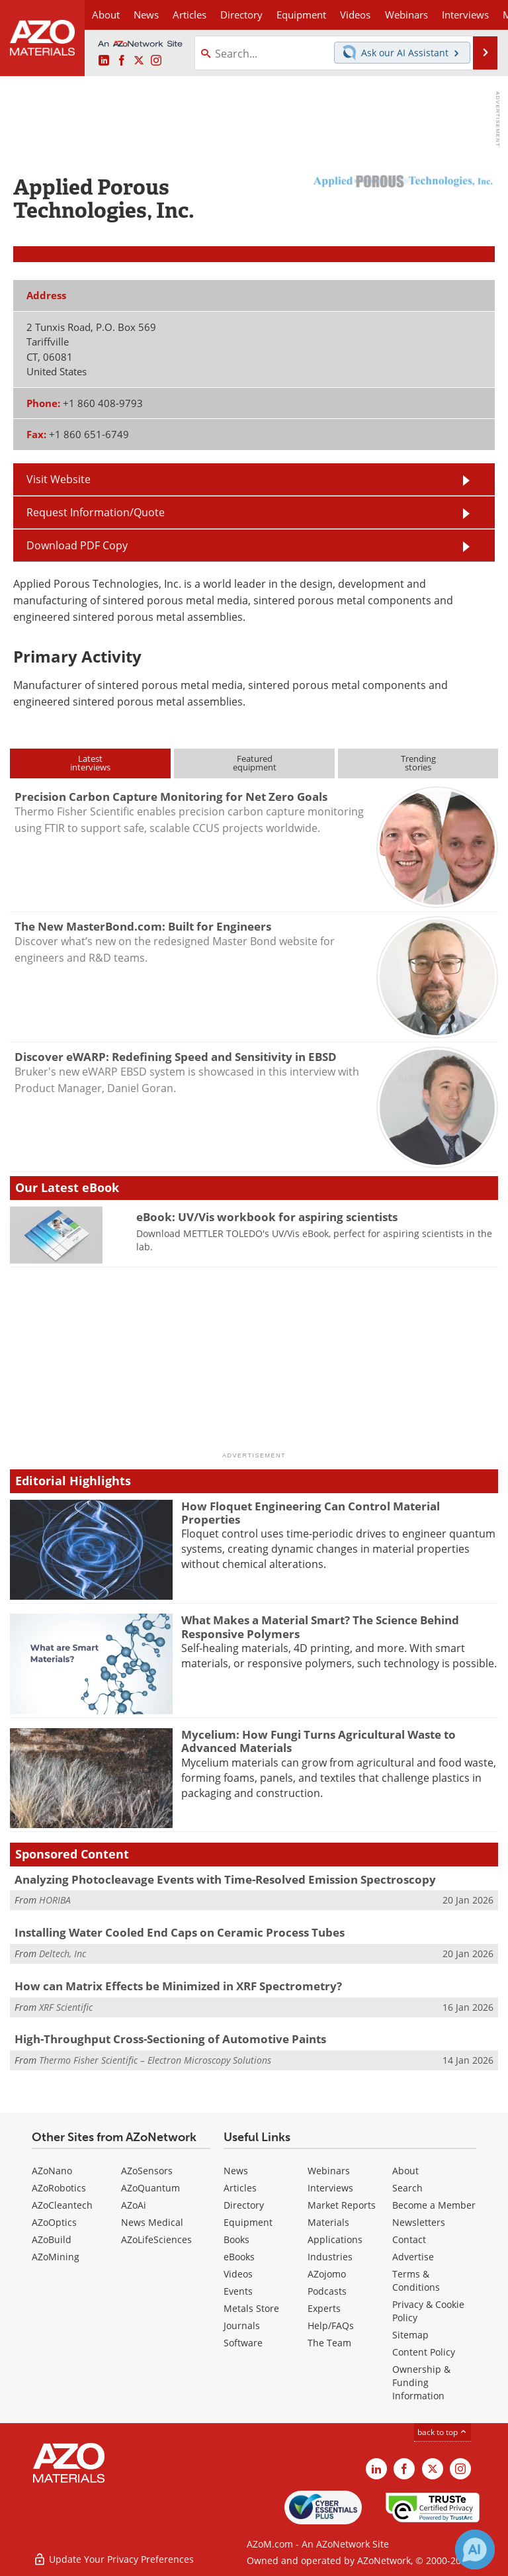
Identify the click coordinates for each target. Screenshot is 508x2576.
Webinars (329, 2170)
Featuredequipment (254, 763)
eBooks (239, 2256)
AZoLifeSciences (156, 2239)
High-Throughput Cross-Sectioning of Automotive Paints (170, 2039)
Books (236, 2239)
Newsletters (418, 2222)
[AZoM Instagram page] (156, 61)
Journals (242, 2325)
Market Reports (342, 2205)
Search (407, 2188)
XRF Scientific (66, 2007)
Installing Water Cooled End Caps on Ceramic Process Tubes (180, 1932)
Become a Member (434, 2205)
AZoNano (52, 2170)
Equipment (248, 2222)
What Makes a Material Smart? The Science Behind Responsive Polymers (320, 1626)
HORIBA (55, 1900)
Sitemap (410, 2334)
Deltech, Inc (62, 1953)
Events (238, 2291)
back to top (442, 2432)
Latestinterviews (90, 763)
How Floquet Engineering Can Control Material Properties (310, 1512)
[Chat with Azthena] (475, 2549)
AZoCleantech (62, 2205)
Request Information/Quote (95, 512)
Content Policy (423, 2352)
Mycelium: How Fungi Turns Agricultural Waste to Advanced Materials (318, 1741)
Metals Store (251, 2308)
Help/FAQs (331, 2325)
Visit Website (58, 479)
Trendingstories (418, 763)
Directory (241, 14)
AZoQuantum (150, 2188)
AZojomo (327, 2274)
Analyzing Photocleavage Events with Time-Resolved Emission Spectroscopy (225, 1879)
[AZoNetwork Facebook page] (121, 61)
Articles (240, 2188)
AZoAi (133, 2205)
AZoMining (55, 2256)
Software (243, 2342)
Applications (335, 2239)
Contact (409, 2239)
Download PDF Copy (77, 545)
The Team (329, 2342)
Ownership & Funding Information (421, 2382)
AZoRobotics (59, 2188)
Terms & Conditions (416, 2280)
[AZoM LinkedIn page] (104, 61)
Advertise (413, 2256)
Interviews (330, 2188)
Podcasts (327, 2291)
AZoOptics (54, 2222)
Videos (238, 2274)
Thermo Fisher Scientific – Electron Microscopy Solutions (155, 2060)
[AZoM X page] (139, 61)
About (405, 2170)
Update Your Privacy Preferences (113, 2559)
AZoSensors (147, 2170)
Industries (330, 2256)
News (236, 2170)
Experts (324, 2308)
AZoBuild (51, 2239)
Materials (328, 2222)
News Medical (152, 2222)
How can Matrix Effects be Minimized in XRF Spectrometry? (178, 1986)
